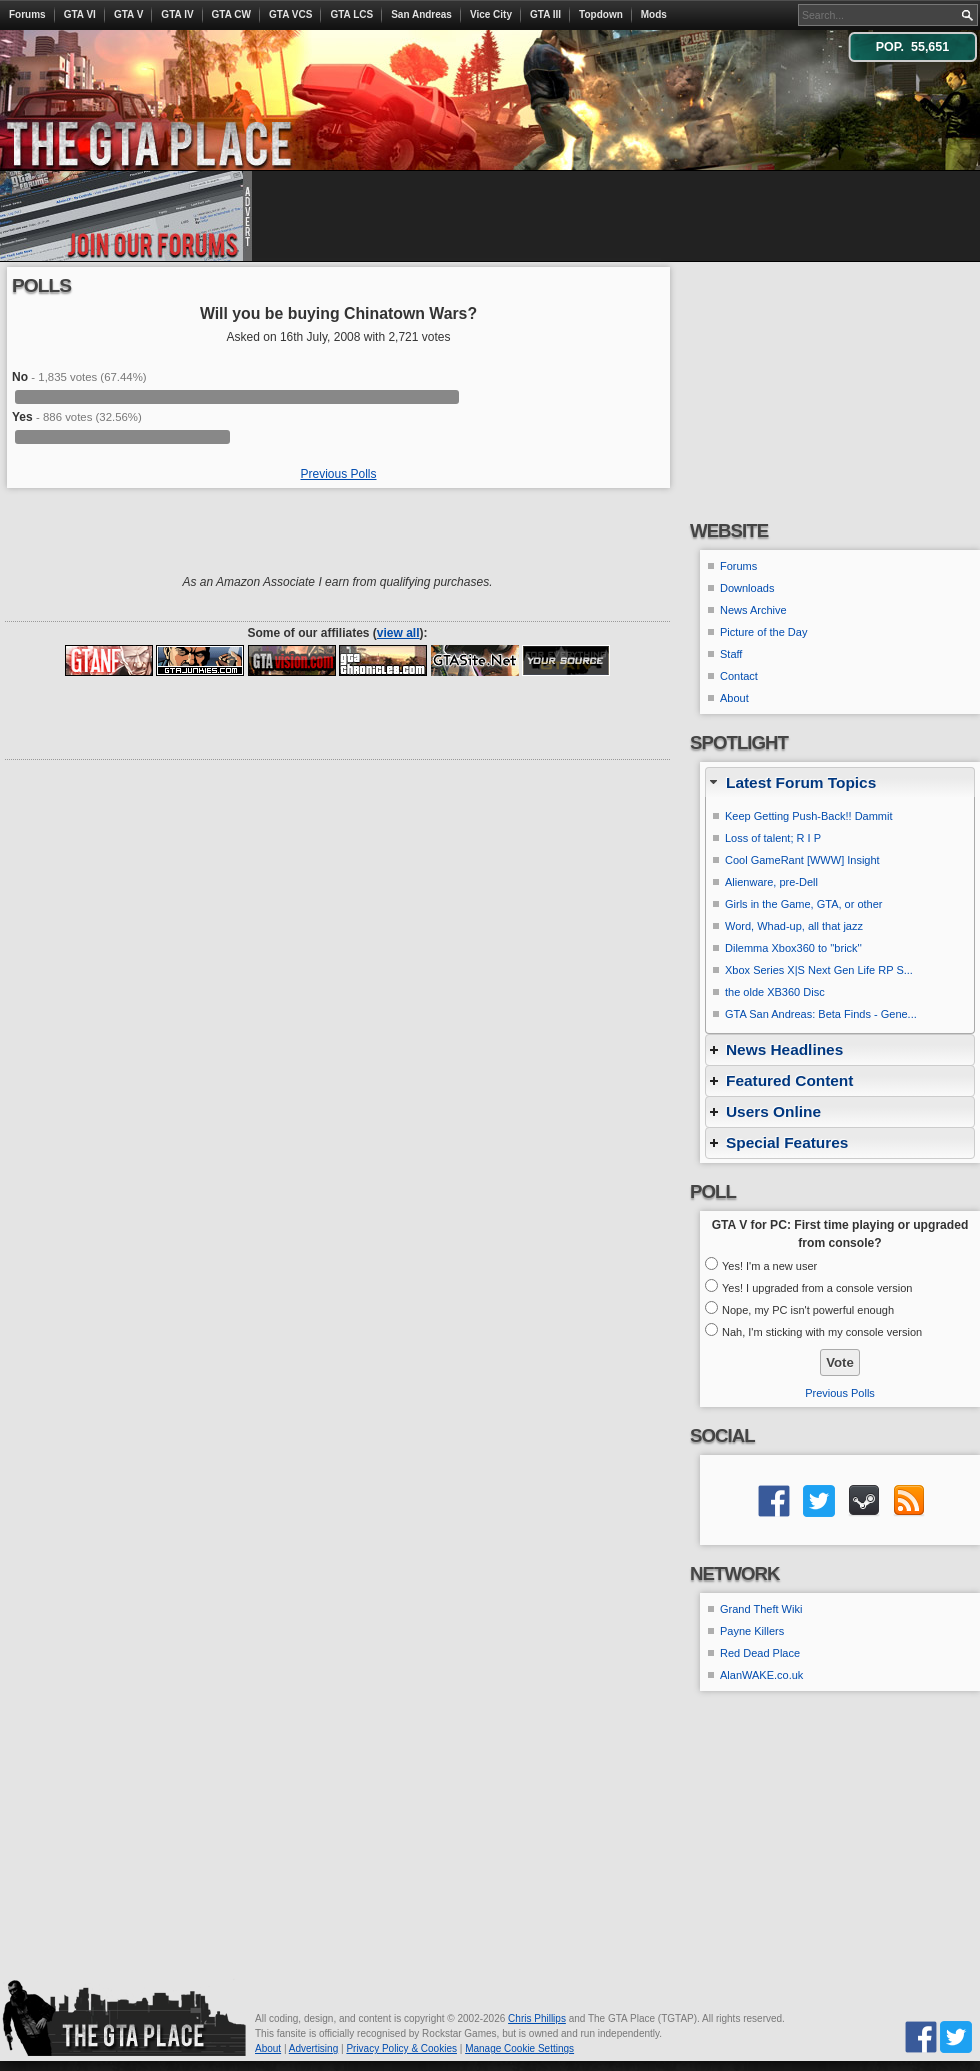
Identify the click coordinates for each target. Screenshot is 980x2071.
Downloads (747, 588)
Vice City (491, 14)
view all (398, 633)
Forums (27, 14)
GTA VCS (290, 14)
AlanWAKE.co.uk (761, 1675)
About (734, 698)
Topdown (601, 14)
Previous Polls (338, 474)
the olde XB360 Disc (775, 992)
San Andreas (421, 14)
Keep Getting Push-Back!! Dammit (809, 816)
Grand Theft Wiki (761, 1609)
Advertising (313, 2048)
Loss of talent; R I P (773, 838)
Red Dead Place (760, 1653)
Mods (654, 14)
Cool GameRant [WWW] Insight (802, 860)
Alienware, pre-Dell (771, 882)
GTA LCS (351, 14)
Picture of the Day (763, 632)
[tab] (840, 782)
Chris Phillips (537, 2018)
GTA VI (80, 14)
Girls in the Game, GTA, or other (804, 904)
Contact (739, 676)
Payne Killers (752, 1631)
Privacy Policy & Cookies (401, 2048)
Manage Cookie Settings (519, 2048)
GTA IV (177, 14)
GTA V (128, 14)
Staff (731, 654)
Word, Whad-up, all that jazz (794, 926)
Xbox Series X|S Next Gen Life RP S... (819, 970)
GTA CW (231, 14)
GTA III (545, 14)
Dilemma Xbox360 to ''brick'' (793, 948)
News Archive (753, 610)
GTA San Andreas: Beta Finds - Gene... (821, 1014)
